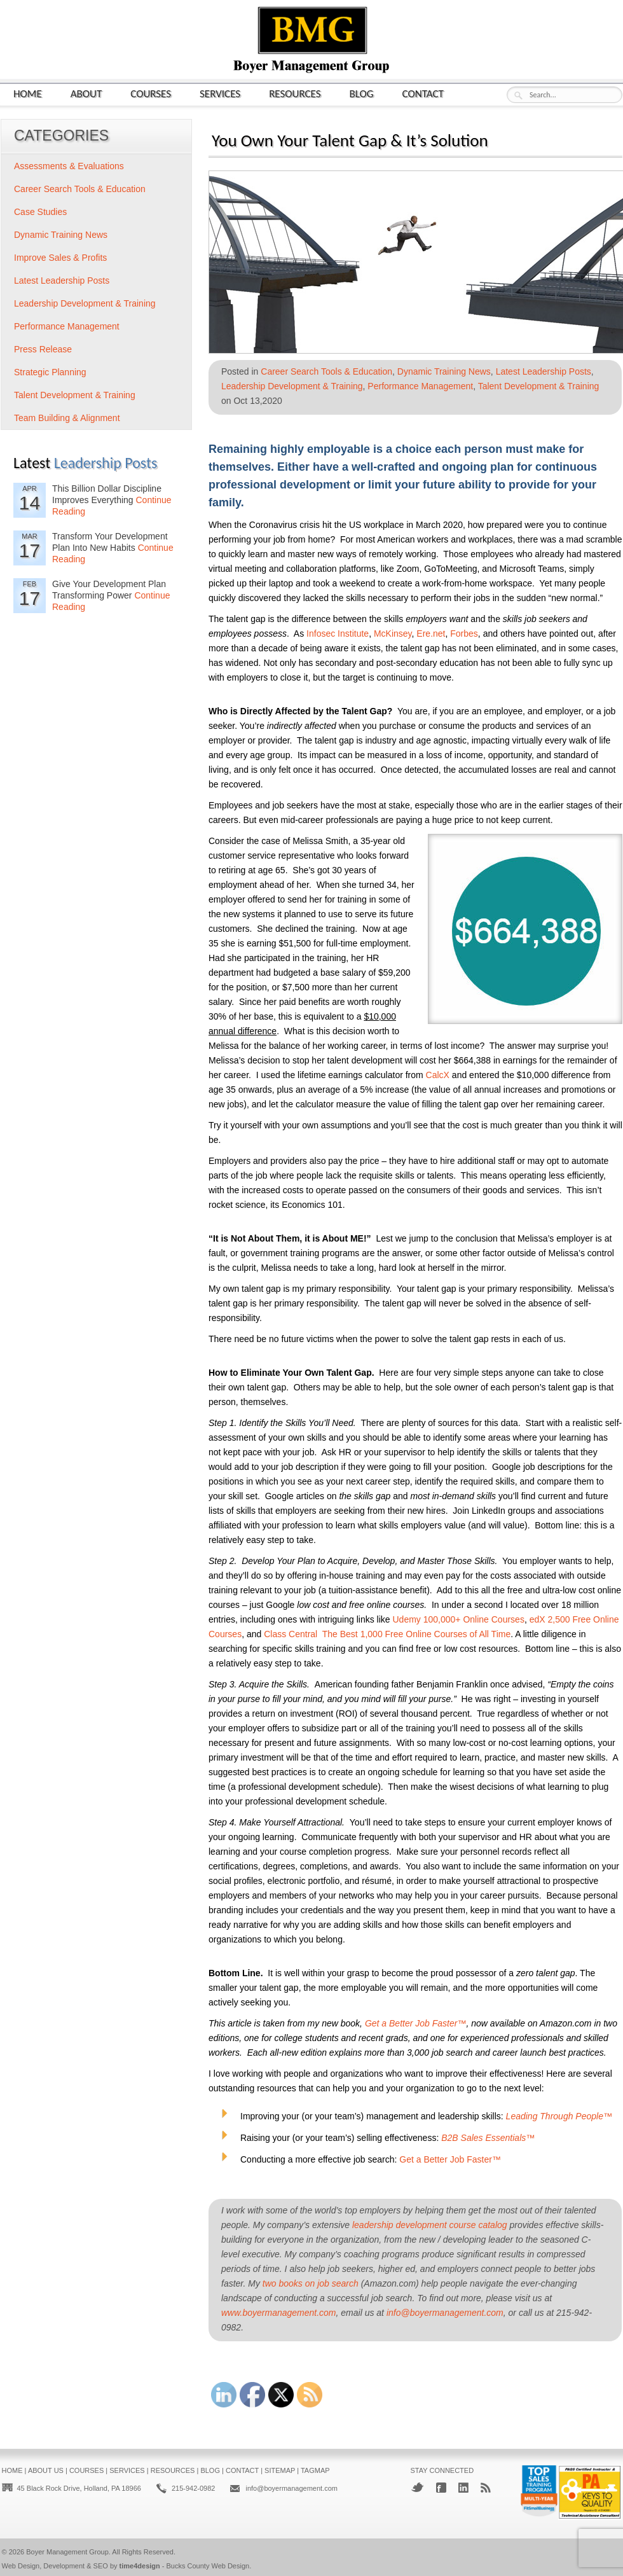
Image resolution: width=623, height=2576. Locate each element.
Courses (150, 93)
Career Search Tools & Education (326, 371)
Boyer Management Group (67, 2552)
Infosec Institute (337, 633)
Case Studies (40, 212)
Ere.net (430, 633)
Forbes (464, 633)
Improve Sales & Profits (60, 258)
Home (27, 93)
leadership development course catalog (429, 2225)
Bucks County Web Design (208, 2566)
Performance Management (420, 386)
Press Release (43, 349)
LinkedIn (463, 2488)
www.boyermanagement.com (278, 2313)
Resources (294, 93)
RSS (486, 2488)
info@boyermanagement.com (445, 2313)
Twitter (417, 2487)
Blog (362, 93)
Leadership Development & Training (292, 386)
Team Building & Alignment (67, 418)
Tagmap (315, 2470)
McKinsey (393, 633)
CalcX (437, 1075)
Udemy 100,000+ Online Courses (458, 1619)
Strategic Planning (50, 372)
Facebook (441, 2488)
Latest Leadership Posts (543, 371)
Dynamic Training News (444, 371)
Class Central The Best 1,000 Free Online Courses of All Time (387, 1634)
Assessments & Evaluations (69, 166)
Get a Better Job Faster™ (450, 2159)
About (86, 93)
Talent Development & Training (538, 386)
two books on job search (311, 2283)
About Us (46, 2470)
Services (220, 93)
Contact (423, 93)
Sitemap (279, 2470)
